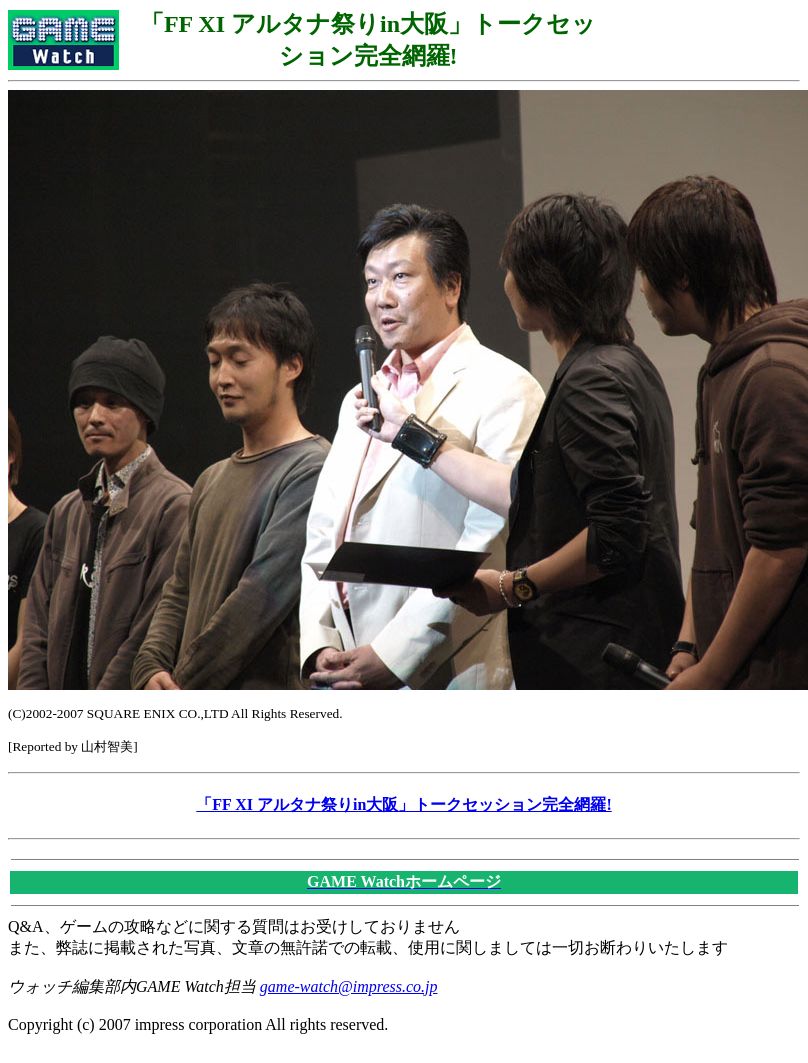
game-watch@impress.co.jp (349, 986)
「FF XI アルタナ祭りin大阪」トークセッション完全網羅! (403, 804)
